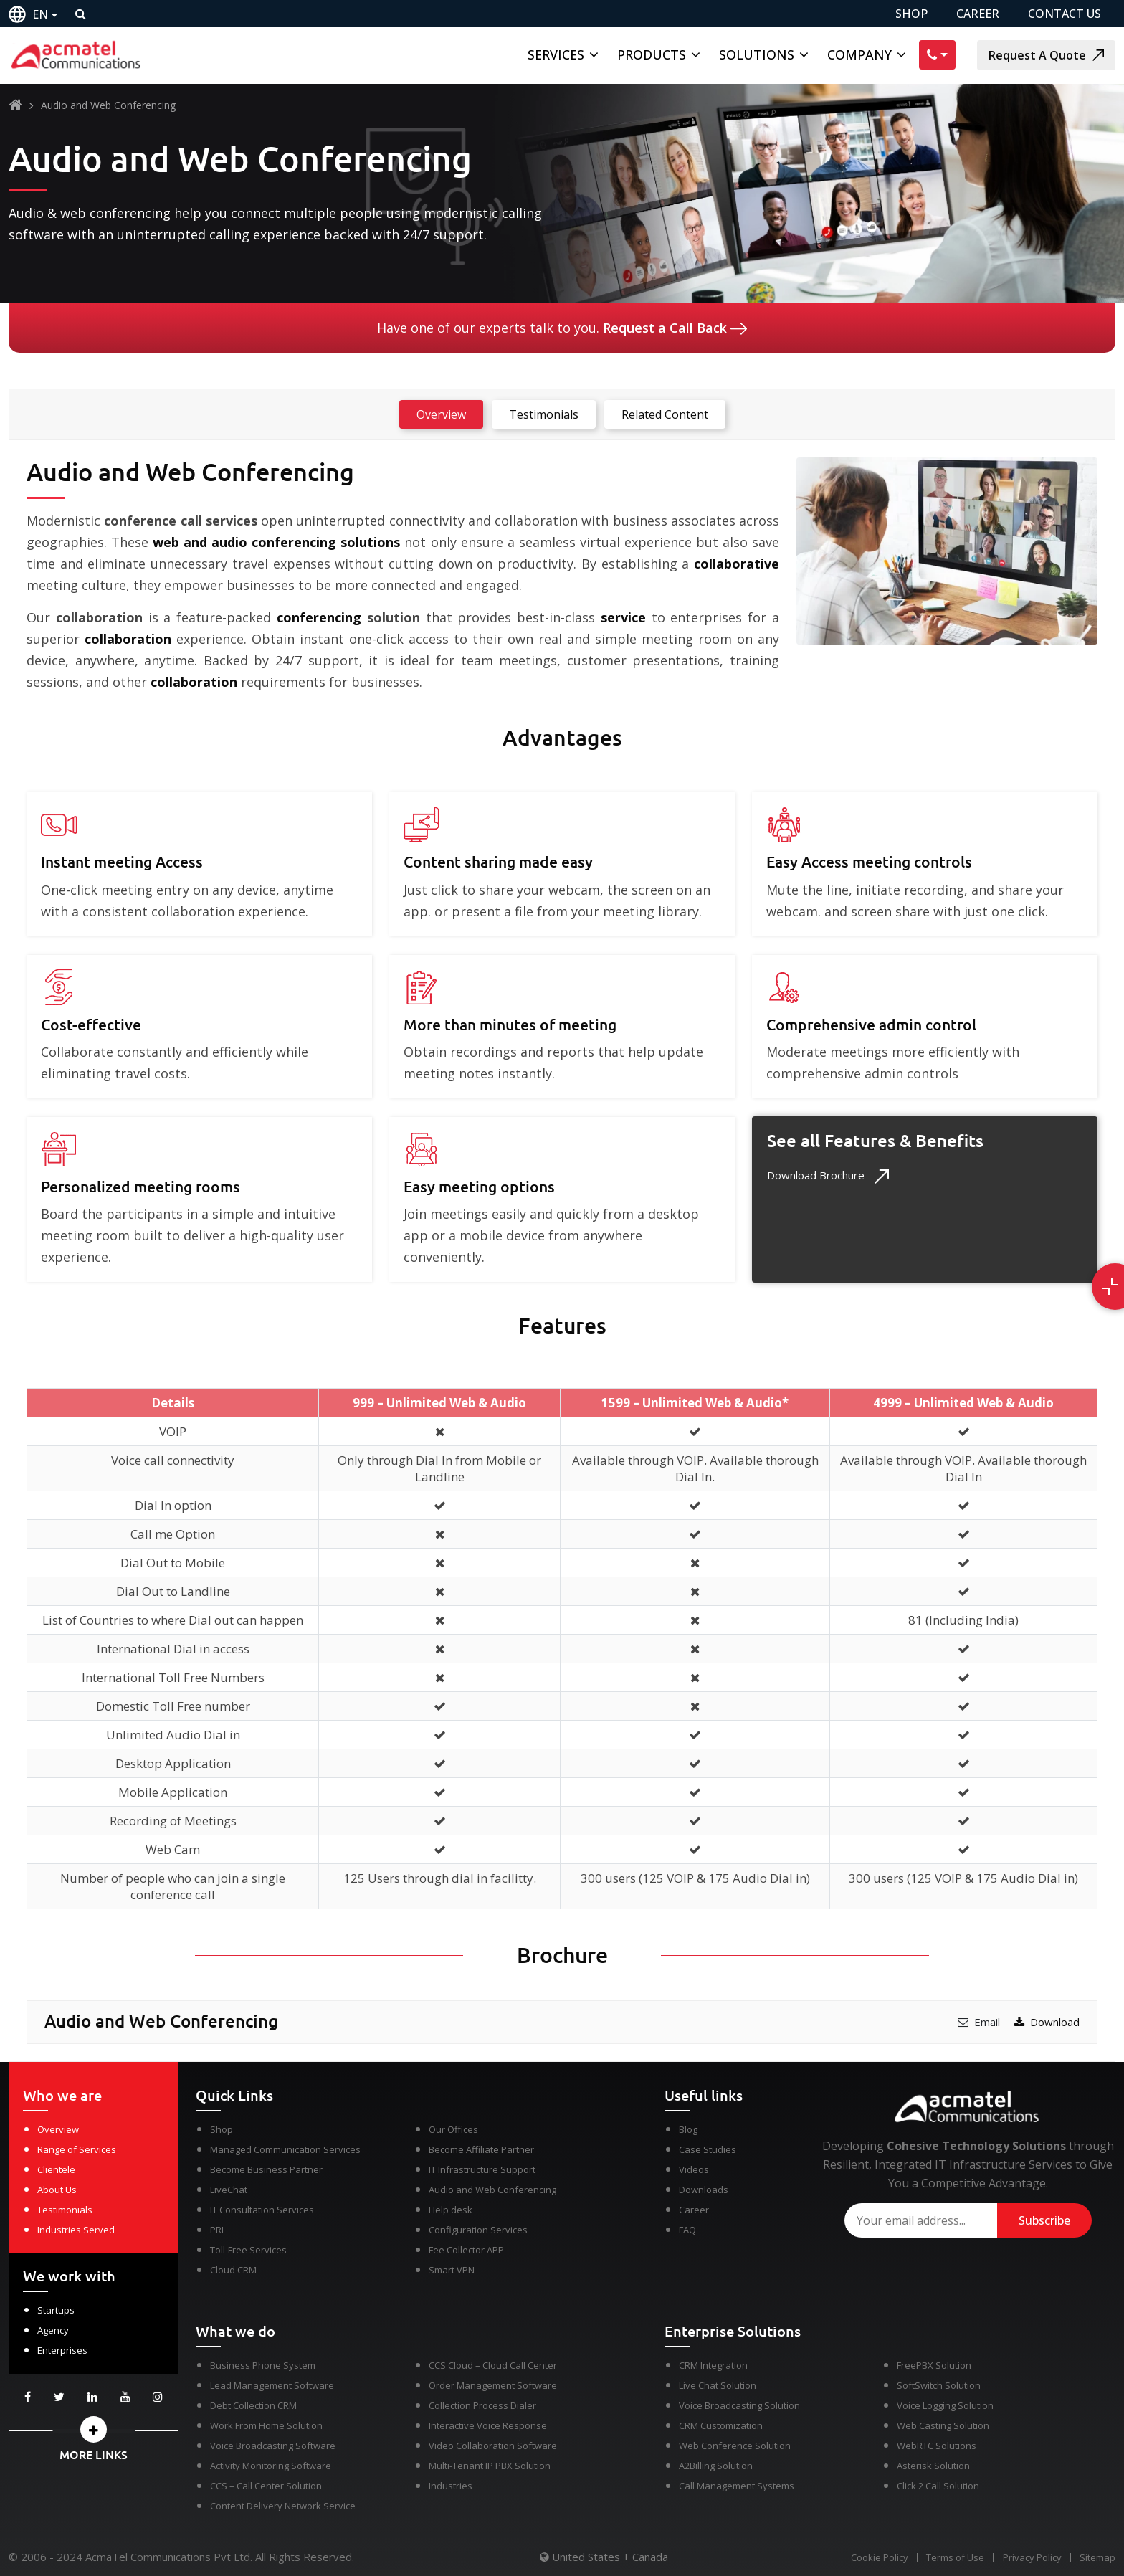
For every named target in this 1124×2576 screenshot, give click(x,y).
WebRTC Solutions (936, 2445)
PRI (217, 2229)
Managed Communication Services (285, 2149)
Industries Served (76, 2229)
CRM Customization (721, 2425)
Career (694, 2209)
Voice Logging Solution (945, 2405)
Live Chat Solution (717, 2385)
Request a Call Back (675, 327)
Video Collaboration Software (493, 2445)
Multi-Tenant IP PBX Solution (490, 2465)
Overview (58, 2129)
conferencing (319, 617)
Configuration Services (478, 2229)
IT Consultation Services (262, 2209)
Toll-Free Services (248, 2249)
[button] (93, 2429)
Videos (694, 2169)
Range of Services (76, 2149)
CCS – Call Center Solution (266, 2485)
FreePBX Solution (934, 2365)
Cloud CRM (233, 2269)
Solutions (756, 54)
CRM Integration (713, 2365)
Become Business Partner (266, 2169)
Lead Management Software (272, 2385)
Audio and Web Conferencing (492, 2189)
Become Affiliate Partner (481, 2149)
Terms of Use (952, 2557)
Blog (688, 2129)
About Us (57, 2189)
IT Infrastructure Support (482, 2169)
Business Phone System (262, 2365)
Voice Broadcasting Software (272, 2445)
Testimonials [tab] (543, 414)
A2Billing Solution (716, 2465)
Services (556, 54)
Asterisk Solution (933, 2465)
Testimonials (64, 2209)
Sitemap (1097, 2557)
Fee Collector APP (466, 2249)
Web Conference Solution (735, 2445)
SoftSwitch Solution (939, 2385)
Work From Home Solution (266, 2425)
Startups (56, 2310)
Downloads (703, 2189)
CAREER (977, 14)
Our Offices (453, 2129)
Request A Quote (1046, 55)
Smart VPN (452, 2269)
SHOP (911, 14)
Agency (53, 2330)
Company (859, 54)
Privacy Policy (1030, 2557)
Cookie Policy (873, 2557)
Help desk (450, 2209)
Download (1047, 2022)
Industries (450, 2485)
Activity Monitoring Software (270, 2465)
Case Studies (707, 2149)
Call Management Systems (736, 2485)
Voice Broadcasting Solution (739, 2405)
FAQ (687, 2229)
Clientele (56, 2169)
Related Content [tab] (664, 414)
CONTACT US (1064, 14)
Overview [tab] (441, 414)
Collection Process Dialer (482, 2405)
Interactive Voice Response (488, 2425)
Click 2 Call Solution (938, 2485)
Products (651, 54)
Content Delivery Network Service (283, 2505)
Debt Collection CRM (253, 2405)
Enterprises (62, 2350)
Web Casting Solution (943, 2425)
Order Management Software (493, 2385)
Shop (221, 2129)
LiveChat (228, 2189)
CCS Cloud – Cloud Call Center (493, 2365)
